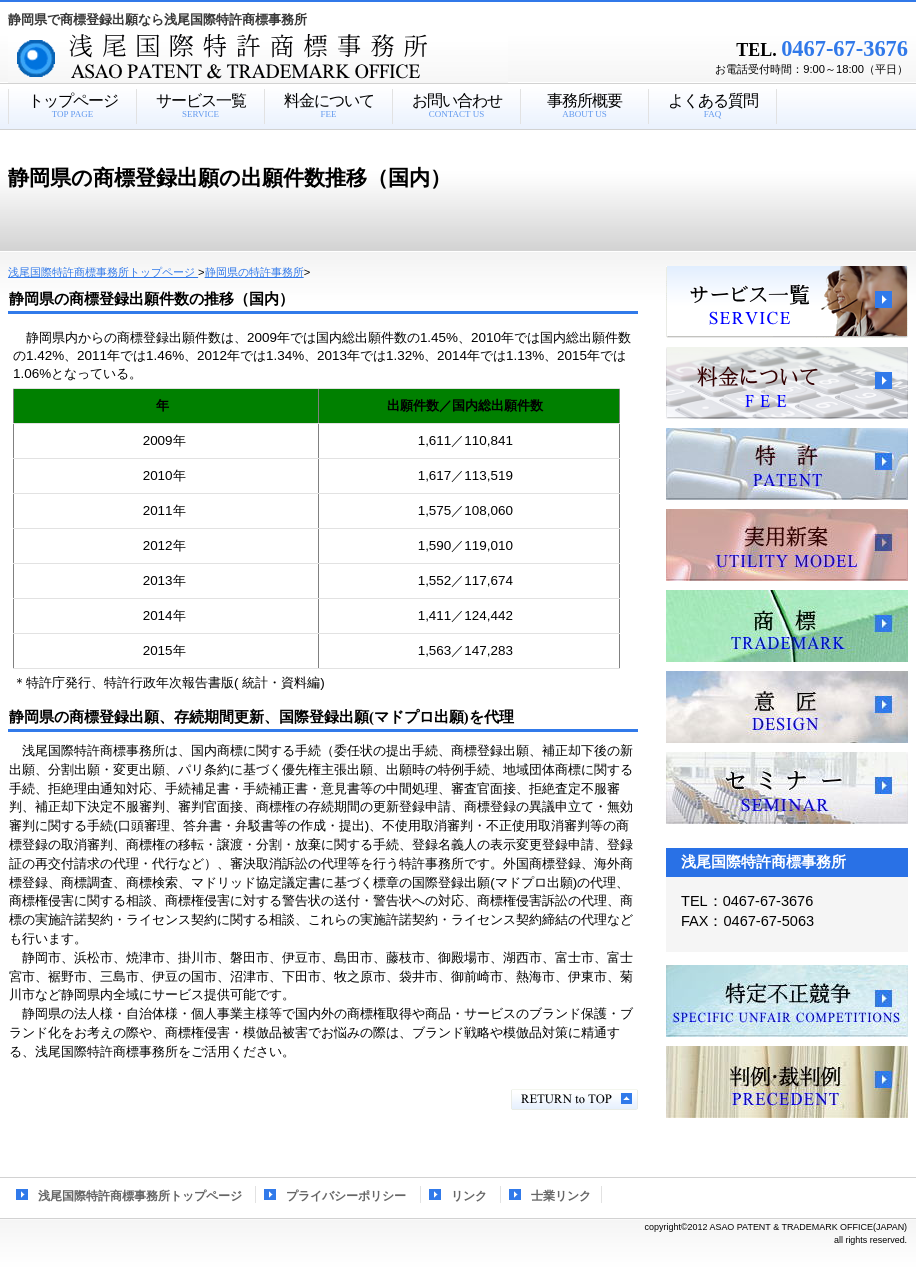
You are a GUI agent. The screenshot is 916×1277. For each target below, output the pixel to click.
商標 (787, 626)
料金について (787, 383)
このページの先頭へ (574, 1099)
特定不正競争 (787, 1001)
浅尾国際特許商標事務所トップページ (140, 1196)
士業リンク (561, 1196)
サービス (787, 302)
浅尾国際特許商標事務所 (293, 59)
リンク (469, 1196)
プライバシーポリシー (346, 1196)
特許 (787, 464)
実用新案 (787, 545)
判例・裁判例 (787, 1082)
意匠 (787, 707)
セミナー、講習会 (787, 788)
